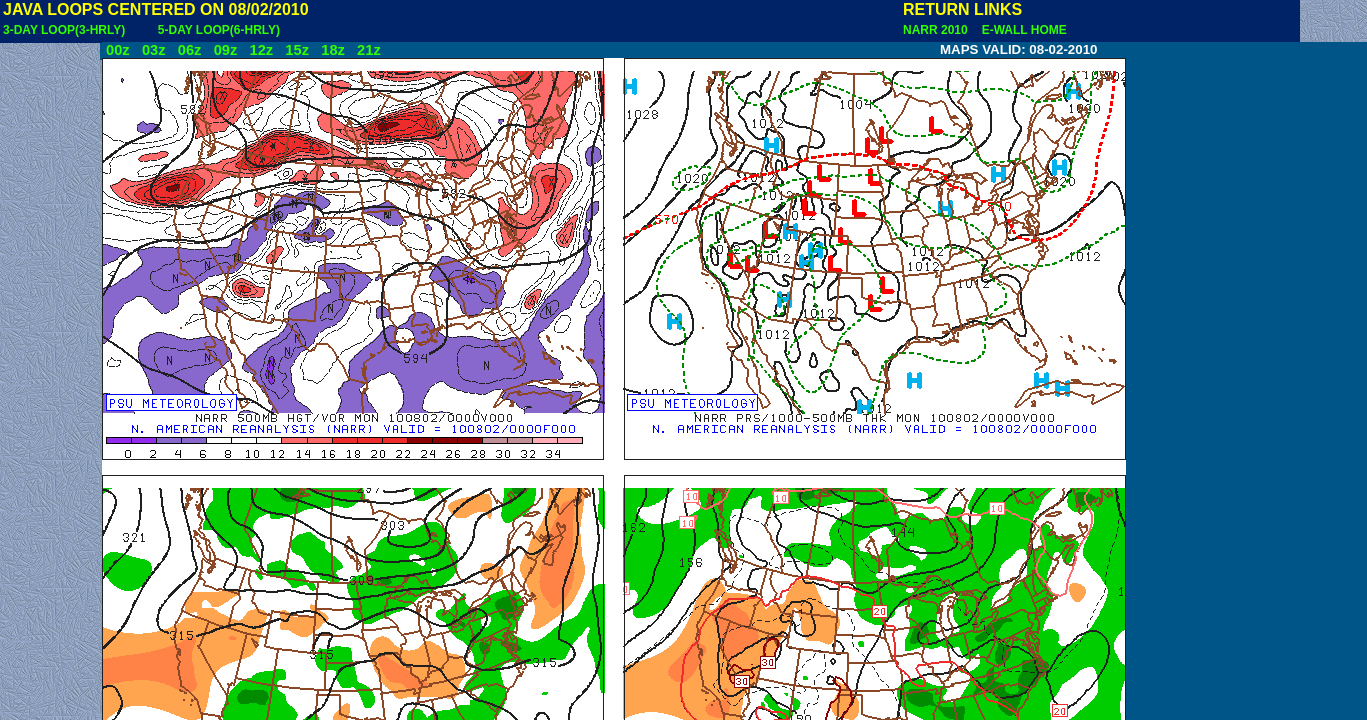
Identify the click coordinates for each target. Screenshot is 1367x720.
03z (154, 50)
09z (226, 50)
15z (297, 50)
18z (333, 50)
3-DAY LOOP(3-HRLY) (64, 30)
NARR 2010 (937, 30)
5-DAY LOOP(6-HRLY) (219, 30)
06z (190, 50)
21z (369, 50)
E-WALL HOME (1021, 30)
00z (118, 50)
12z (261, 50)
